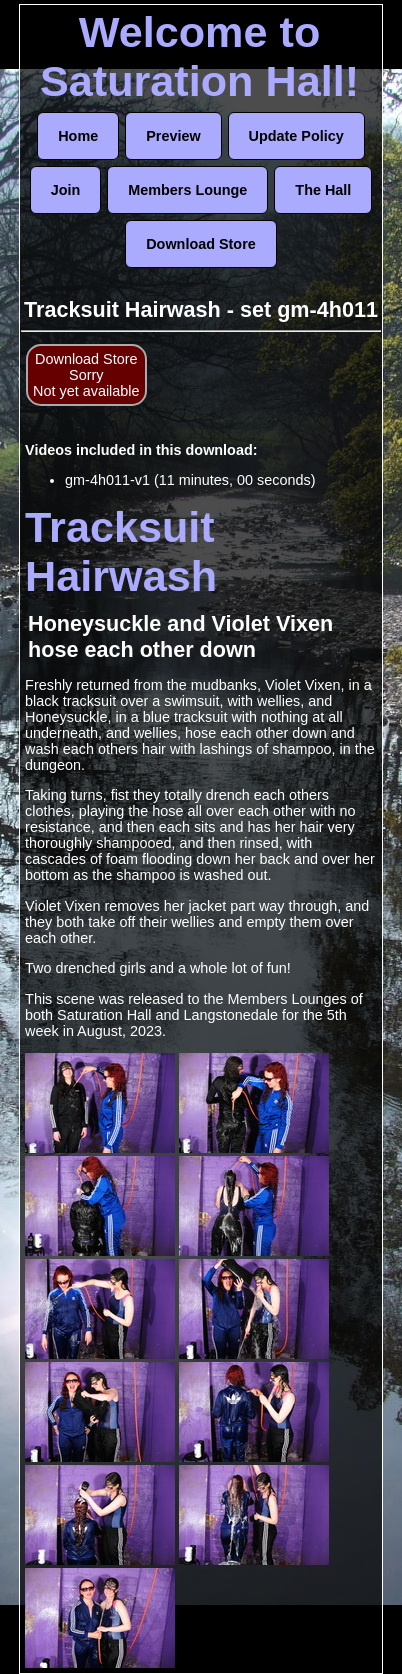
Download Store (201, 244)
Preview (173, 136)
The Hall (323, 190)
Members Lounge (187, 190)
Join (66, 190)
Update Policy (296, 136)
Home (78, 136)
